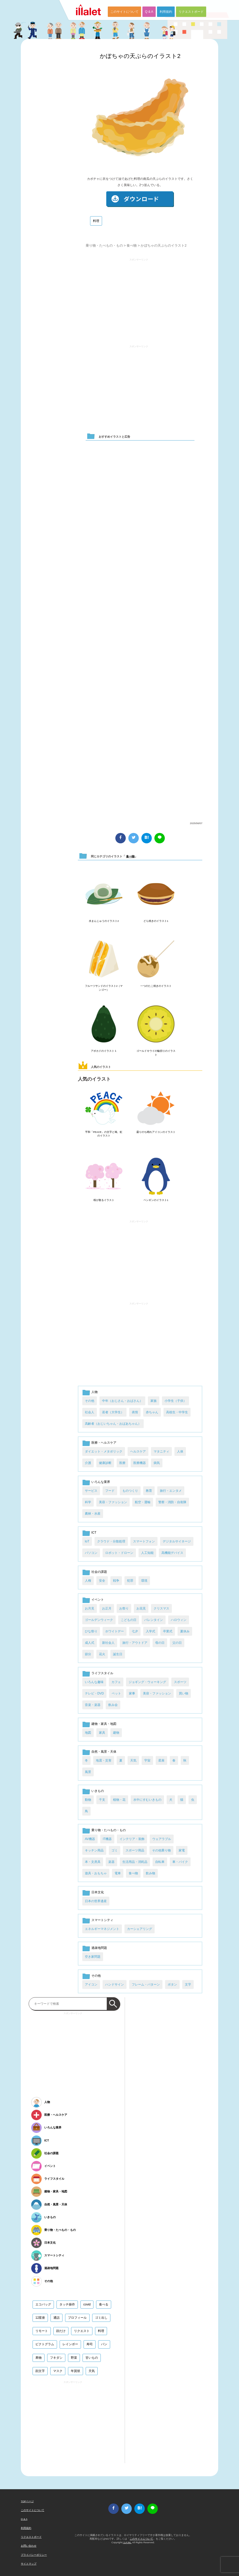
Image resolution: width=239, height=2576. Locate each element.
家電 (182, 1850)
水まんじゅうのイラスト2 (104, 920)
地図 (88, 1732)
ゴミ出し (101, 2317)
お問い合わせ (28, 2545)
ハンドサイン (114, 1984)
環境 (144, 1580)
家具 (102, 1732)
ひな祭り (91, 1631)
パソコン (91, 1553)
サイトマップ (28, 2563)
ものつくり (130, 1491)
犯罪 (130, 1580)
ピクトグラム (44, 2344)
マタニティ (161, 1451)
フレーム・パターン (146, 1984)
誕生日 (117, 1654)
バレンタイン (153, 1620)
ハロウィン (178, 1620)
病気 (157, 1463)
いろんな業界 (100, 1482)
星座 (161, 1760)
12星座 (40, 2317)
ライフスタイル (102, 1673)
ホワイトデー (114, 1631)
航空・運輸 (142, 1502)
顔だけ (61, 2331)
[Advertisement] (139, 299)
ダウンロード (140, 199)
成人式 (89, 1643)
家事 (132, 1693)
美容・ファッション (113, 1502)
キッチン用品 (94, 1850)
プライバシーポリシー (34, 2554)
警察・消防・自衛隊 (172, 1502)
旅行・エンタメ (171, 1491)
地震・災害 (103, 1760)
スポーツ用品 (134, 1850)
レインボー (70, 2344)
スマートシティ (102, 1920)
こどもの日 (128, 1620)
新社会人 (108, 1643)
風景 (88, 1772)
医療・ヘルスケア (103, 1442)
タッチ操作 (67, 2304)
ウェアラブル (161, 1839)
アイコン (91, 1984)
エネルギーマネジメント (102, 1929)
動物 (88, 1800)
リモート (41, 2331)
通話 (56, 2317)
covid (87, 2304)
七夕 (135, 1631)
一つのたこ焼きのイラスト (156, 985)
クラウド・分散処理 (111, 1541)
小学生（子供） (175, 1401)
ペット (116, 1693)
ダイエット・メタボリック (103, 1451)
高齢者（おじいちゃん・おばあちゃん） (113, 1423)
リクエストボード (191, 12)
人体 (180, 1451)
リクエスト (82, 2331)
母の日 (160, 1643)
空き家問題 (92, 1957)
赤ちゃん (152, 1412)
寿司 (89, 2344)
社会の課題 (99, 1572)
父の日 (177, 1643)
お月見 (89, 1608)
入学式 (150, 1631)
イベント (97, 1599)
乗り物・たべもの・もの (104, 245)
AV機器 (90, 1839)
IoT (87, 1541)
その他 (89, 1401)
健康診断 (105, 1463)
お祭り (124, 1608)
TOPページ (27, 2501)
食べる (103, 2304)
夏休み (185, 1631)
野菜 (74, 2358)
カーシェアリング (139, 1929)
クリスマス (161, 1608)
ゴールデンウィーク (99, 1620)
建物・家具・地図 (103, 1724)
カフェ (116, 1682)
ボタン (172, 1984)
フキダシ (56, 2358)
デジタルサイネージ (177, 1541)
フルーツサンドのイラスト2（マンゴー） (104, 987)
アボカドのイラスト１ (104, 1050)
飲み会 (113, 1705)
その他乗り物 (161, 1850)
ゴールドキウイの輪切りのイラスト (155, 1052)
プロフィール (77, 2317)
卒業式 (167, 1631)
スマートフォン (144, 1541)
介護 (88, 1463)
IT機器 (107, 1839)
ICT (93, 1532)
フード (110, 1491)
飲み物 (150, 1873)
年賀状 (75, 2371)
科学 (88, 1502)
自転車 (160, 1862)
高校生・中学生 (177, 1412)
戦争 (116, 1580)
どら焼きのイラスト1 (155, 920)
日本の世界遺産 (96, 1901)
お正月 (106, 1608)
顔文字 (40, 2371)
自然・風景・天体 (103, 1751)
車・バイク (180, 1862)
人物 (94, 1392)
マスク (57, 2371)
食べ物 (132, 245)
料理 (96, 221)
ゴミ (114, 1850)
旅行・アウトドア (134, 1643)
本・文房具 (92, 1862)
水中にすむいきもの (147, 1800)
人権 (88, 1580)
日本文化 (97, 1892)
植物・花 (119, 1800)
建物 (116, 1732)
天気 (133, 1760)
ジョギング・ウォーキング (147, 1682)
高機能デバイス (172, 1553)
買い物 (183, 1693)
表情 (135, 1412)
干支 (102, 1800)
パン (104, 2344)
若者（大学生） (113, 1412)
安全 (102, 1580)
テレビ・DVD (94, 1693)
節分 (88, 1654)
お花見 (141, 1608)
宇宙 (147, 1760)
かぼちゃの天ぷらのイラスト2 (140, 56)
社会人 (89, 1412)
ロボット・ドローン (119, 1553)
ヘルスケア (138, 1451)
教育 (149, 1491)
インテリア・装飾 (132, 1839)
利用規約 (166, 12)
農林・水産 (92, 1513)
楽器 (111, 1862)
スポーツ (180, 1682)
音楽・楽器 (92, 1705)
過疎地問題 (99, 1948)
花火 (102, 1654)
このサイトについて (124, 12)
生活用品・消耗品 (134, 1862)
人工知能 (147, 1553)
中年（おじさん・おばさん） (122, 1401)
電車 (118, 1873)
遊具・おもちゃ (96, 1873)
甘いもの (91, 2358)
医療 (122, 1463)
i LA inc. (127, 2542)
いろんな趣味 (94, 1682)
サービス (91, 1491)
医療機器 (139, 1463)
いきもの (97, 1791)
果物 (38, 2358)
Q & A (149, 12)
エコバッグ (43, 2304)
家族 (153, 1401)
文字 (188, 1984)
